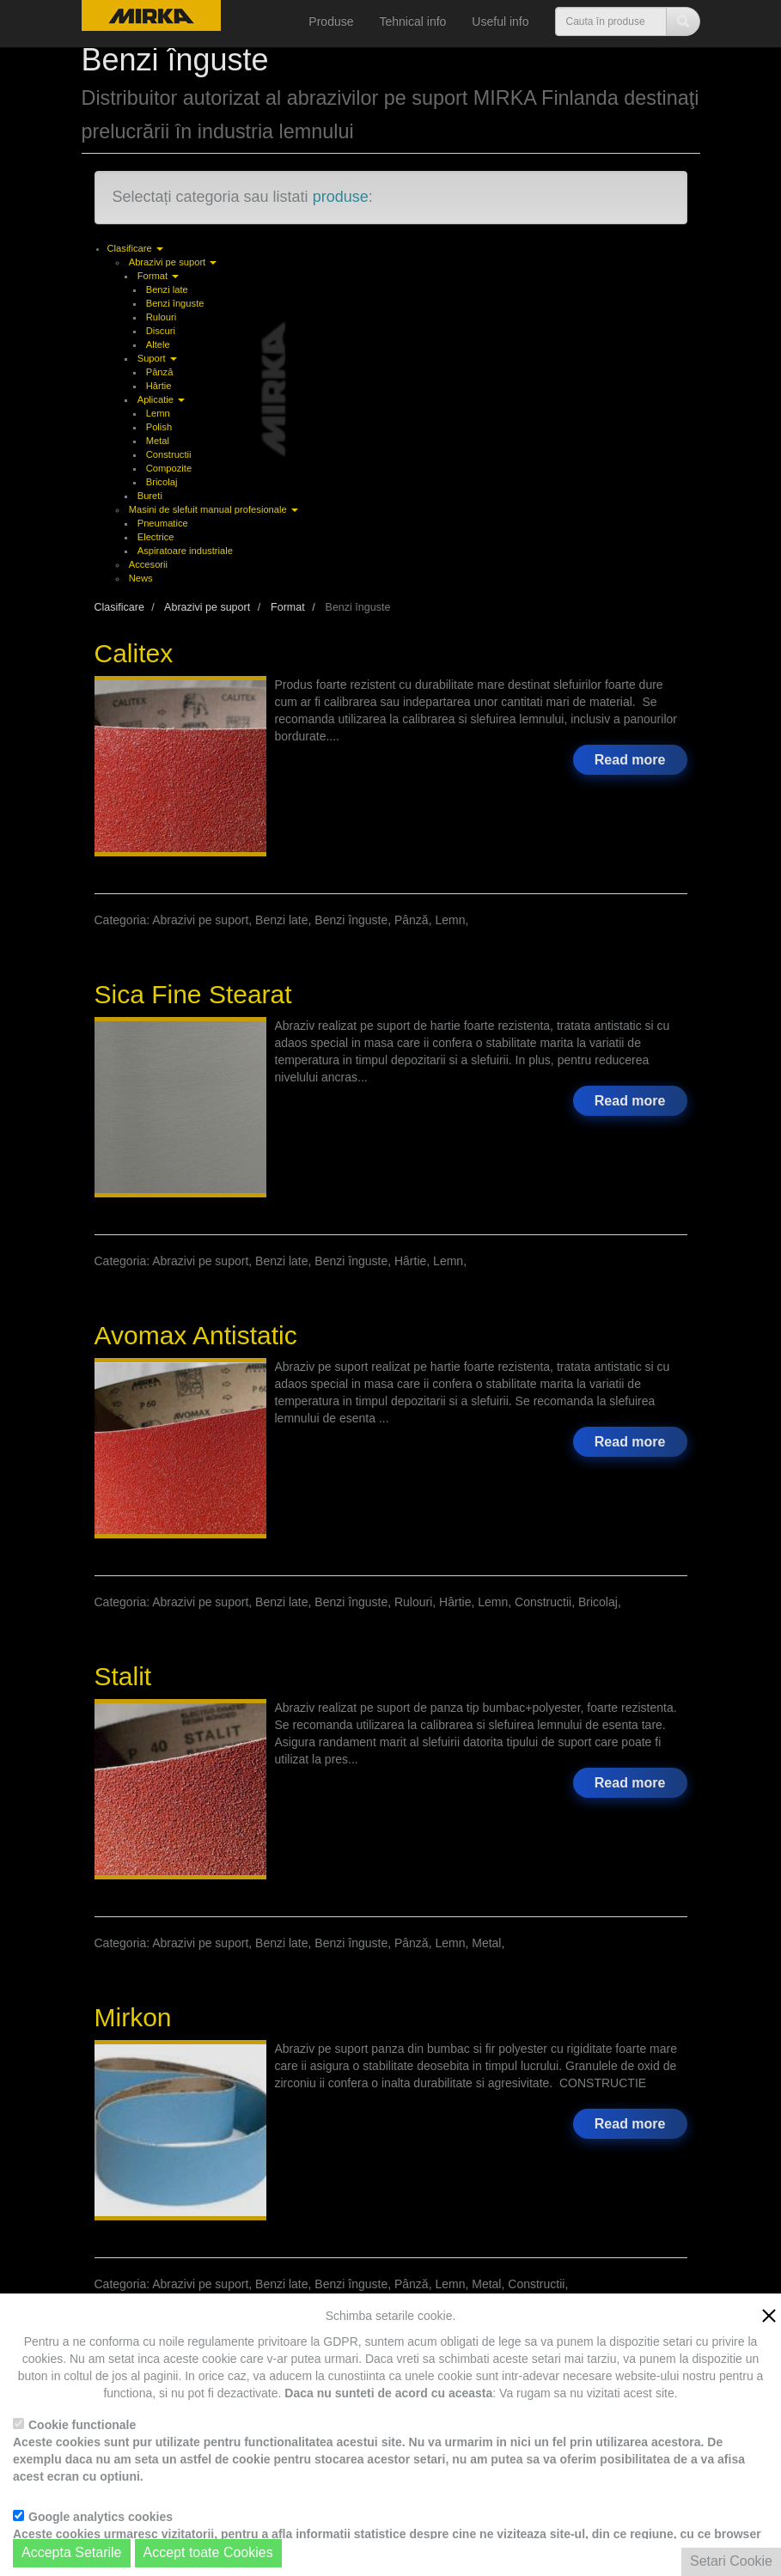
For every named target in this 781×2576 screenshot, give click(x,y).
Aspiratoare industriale (185, 550)
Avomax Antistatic (196, 1335)
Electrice (155, 537)
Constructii (169, 454)
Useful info (500, 21)
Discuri (160, 331)
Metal (157, 440)
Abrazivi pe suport (173, 262)
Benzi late (167, 289)
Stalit (123, 1676)
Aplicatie (161, 399)
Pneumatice (162, 523)
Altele (158, 344)
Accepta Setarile (71, 2552)
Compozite (169, 468)
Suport (157, 358)
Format (158, 276)
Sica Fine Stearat (193, 994)
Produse (330, 21)
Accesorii (148, 564)
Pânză (160, 372)
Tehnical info (413, 21)
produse (341, 196)
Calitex (134, 653)
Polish (159, 427)
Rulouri (161, 317)
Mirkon (133, 2017)
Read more (630, 759)
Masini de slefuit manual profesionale (213, 509)
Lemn (158, 413)
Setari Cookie (731, 2561)
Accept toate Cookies (208, 2552)
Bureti (149, 495)
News (141, 578)
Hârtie (159, 386)
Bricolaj (162, 482)
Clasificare (135, 248)
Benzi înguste (175, 303)
